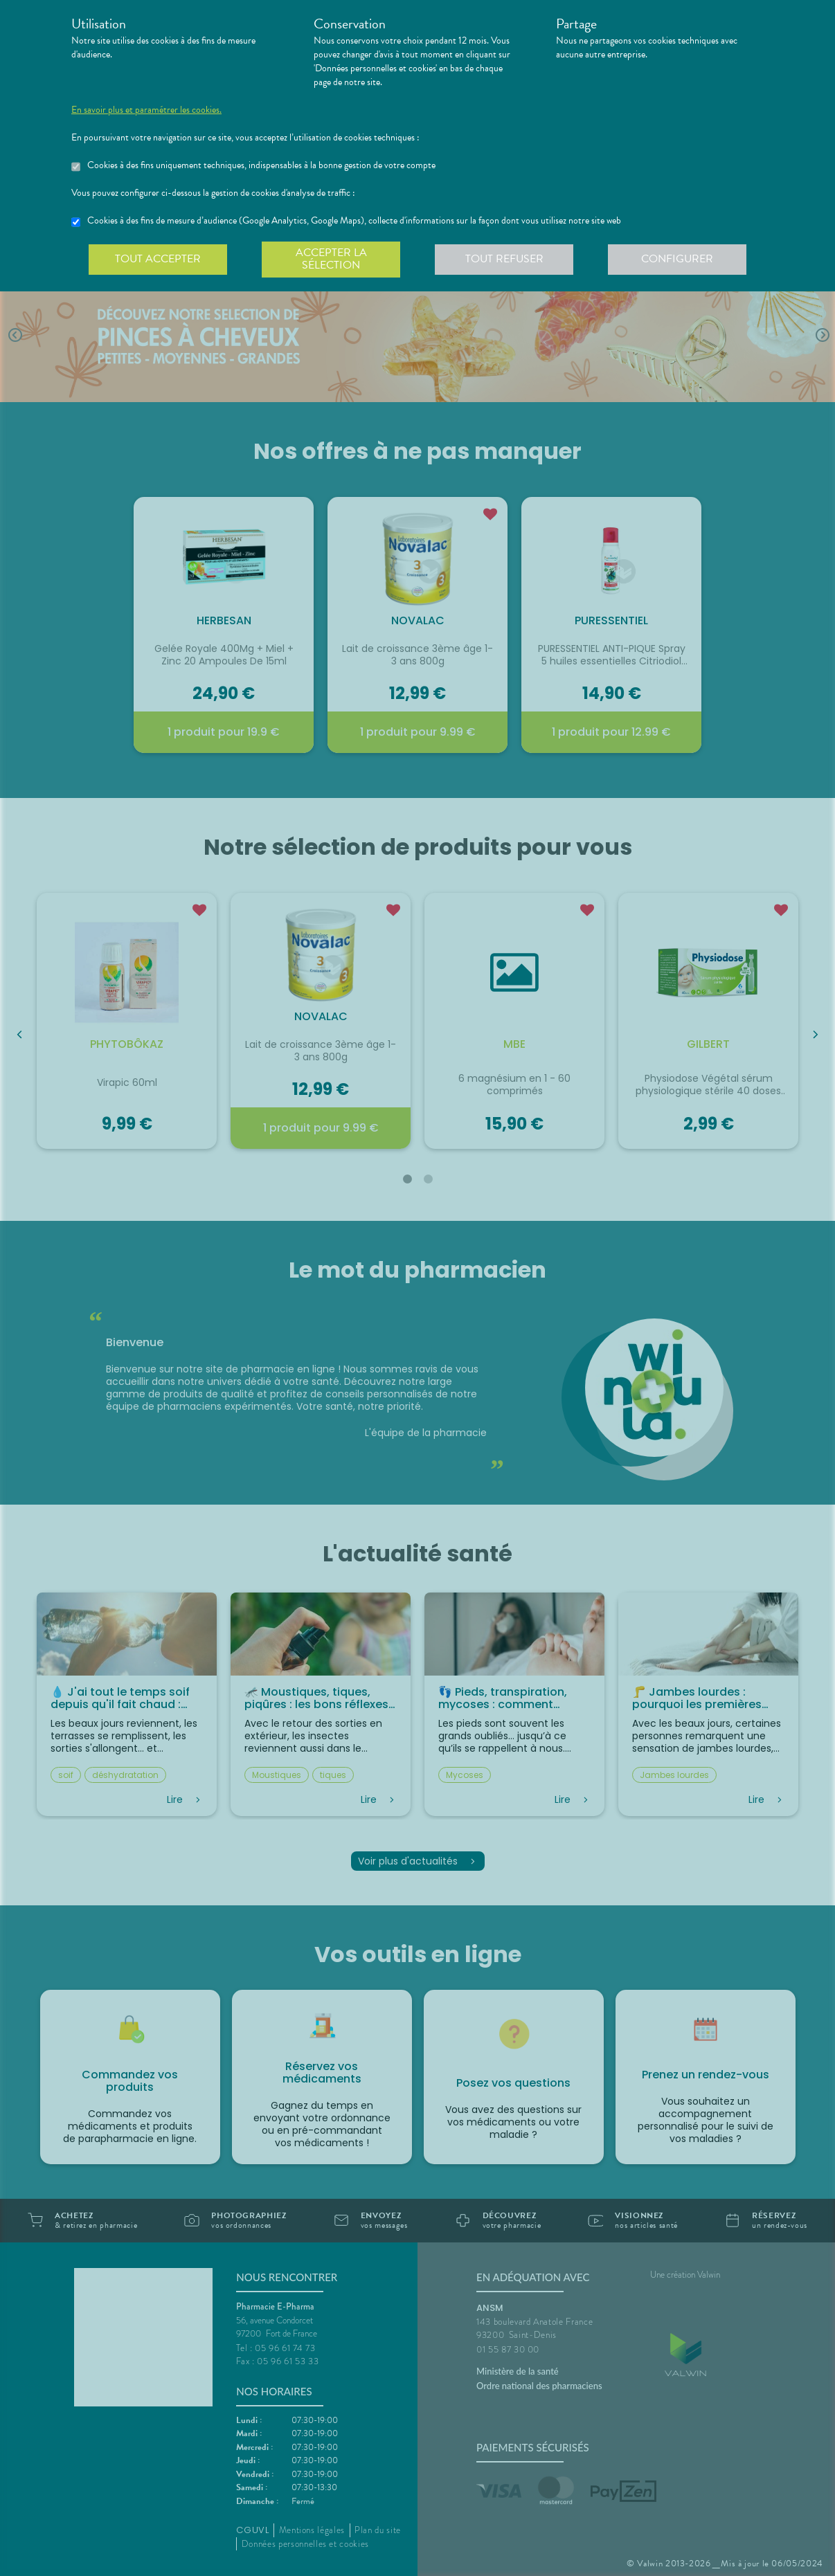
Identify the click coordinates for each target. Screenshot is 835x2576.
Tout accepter (158, 259)
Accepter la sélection (331, 258)
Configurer (677, 259)
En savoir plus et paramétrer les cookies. (146, 110)
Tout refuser (504, 259)
